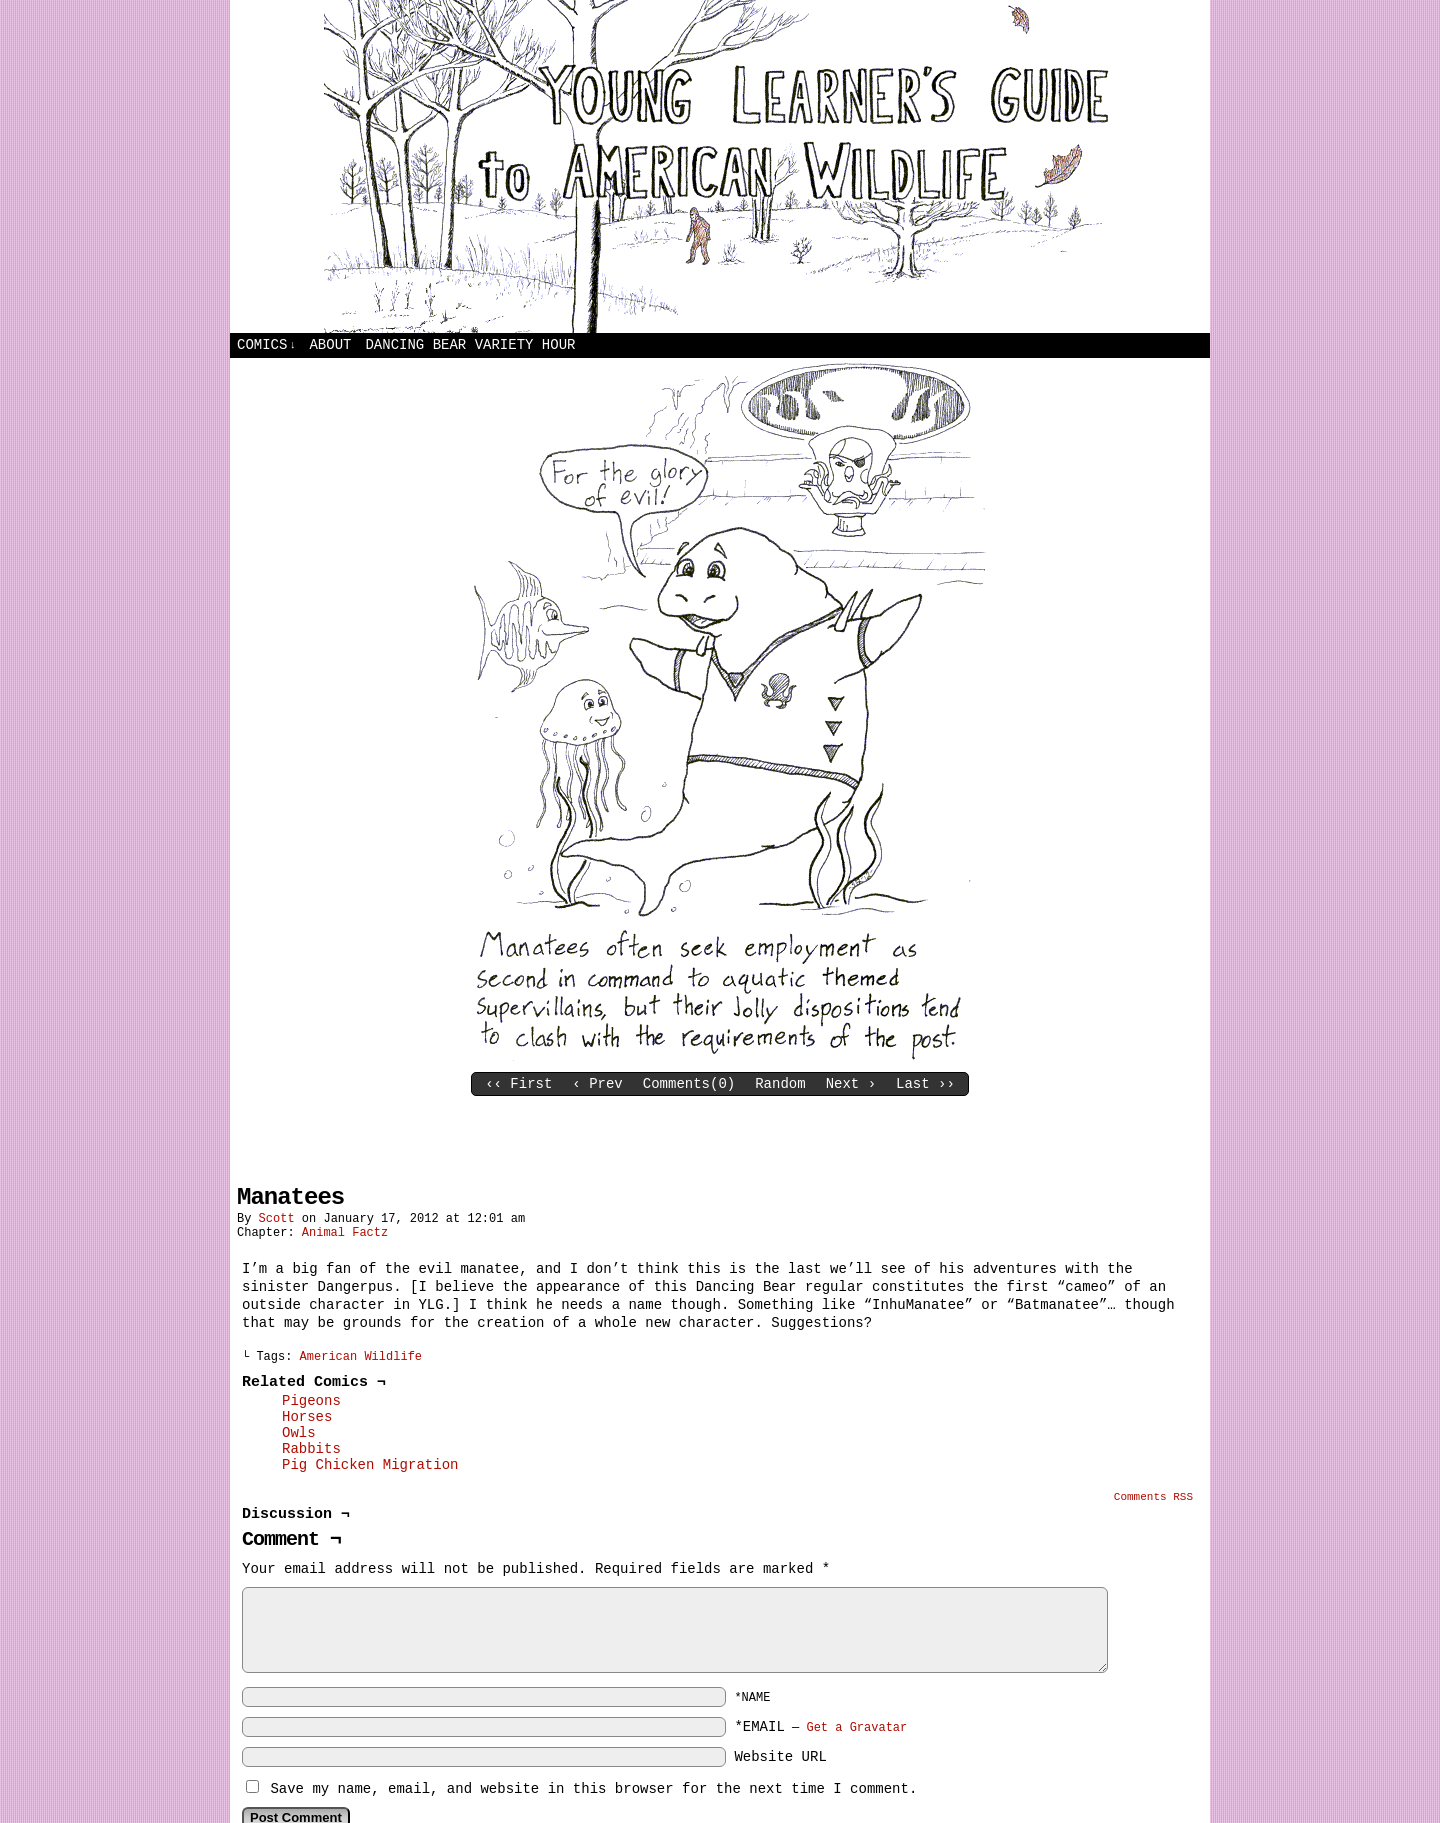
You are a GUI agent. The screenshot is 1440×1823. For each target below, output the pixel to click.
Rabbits (311, 1449)
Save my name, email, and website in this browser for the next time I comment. (593, 1789)
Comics (266, 345)
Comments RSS (1153, 1497)
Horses (307, 1417)
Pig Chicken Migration (370, 1465)
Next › (851, 1084)
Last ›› (925, 1084)
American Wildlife (361, 1357)
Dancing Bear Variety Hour (470, 345)
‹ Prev (597, 1084)
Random (780, 1084)
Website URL (780, 1757)
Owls (299, 1433)
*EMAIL (820, 1727)
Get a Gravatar (856, 1728)
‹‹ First (518, 1084)
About (330, 345)
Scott (277, 1219)
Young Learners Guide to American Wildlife (720, 166)
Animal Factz (345, 1233)
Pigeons (311, 1401)
